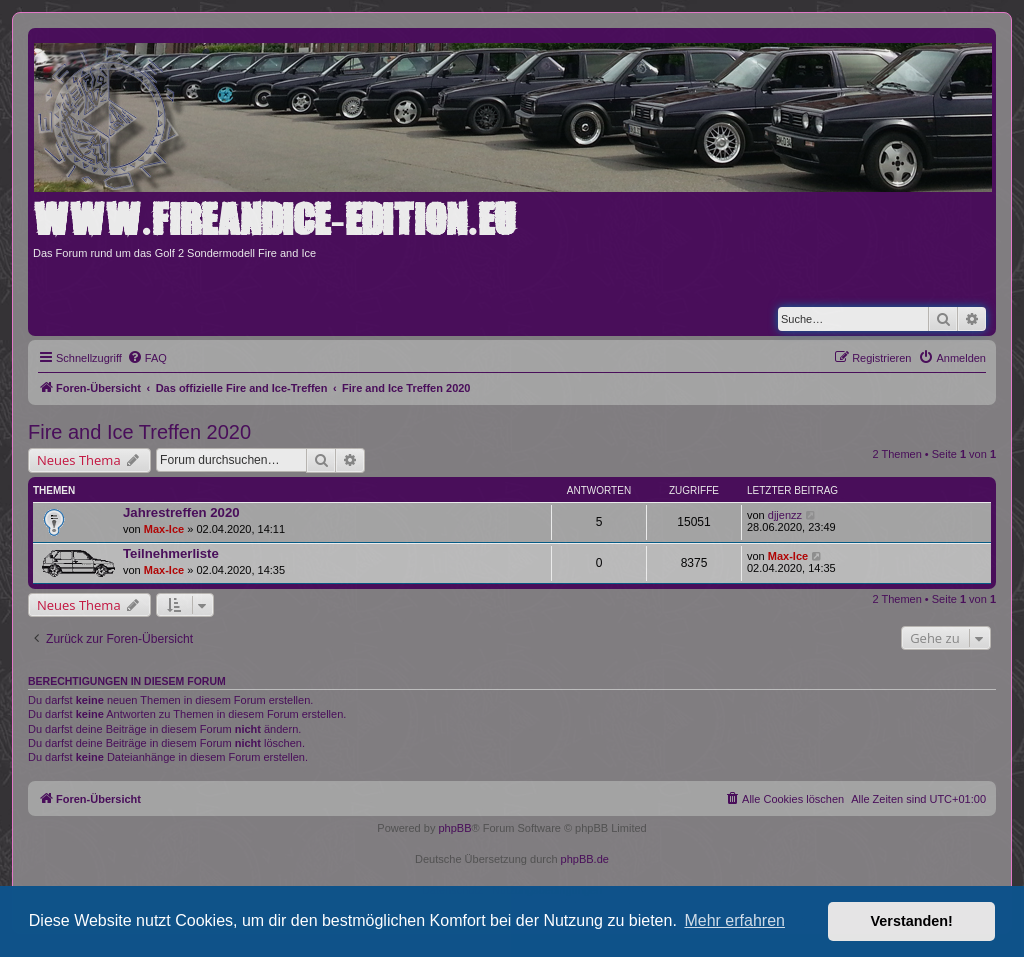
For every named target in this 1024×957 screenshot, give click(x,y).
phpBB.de (585, 859)
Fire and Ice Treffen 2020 (139, 432)
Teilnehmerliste (171, 553)
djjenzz (785, 515)
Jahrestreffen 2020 (181, 512)
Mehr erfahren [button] (734, 920)
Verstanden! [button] (912, 921)
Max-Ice (164, 529)
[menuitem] (147, 358)
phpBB (454, 828)
